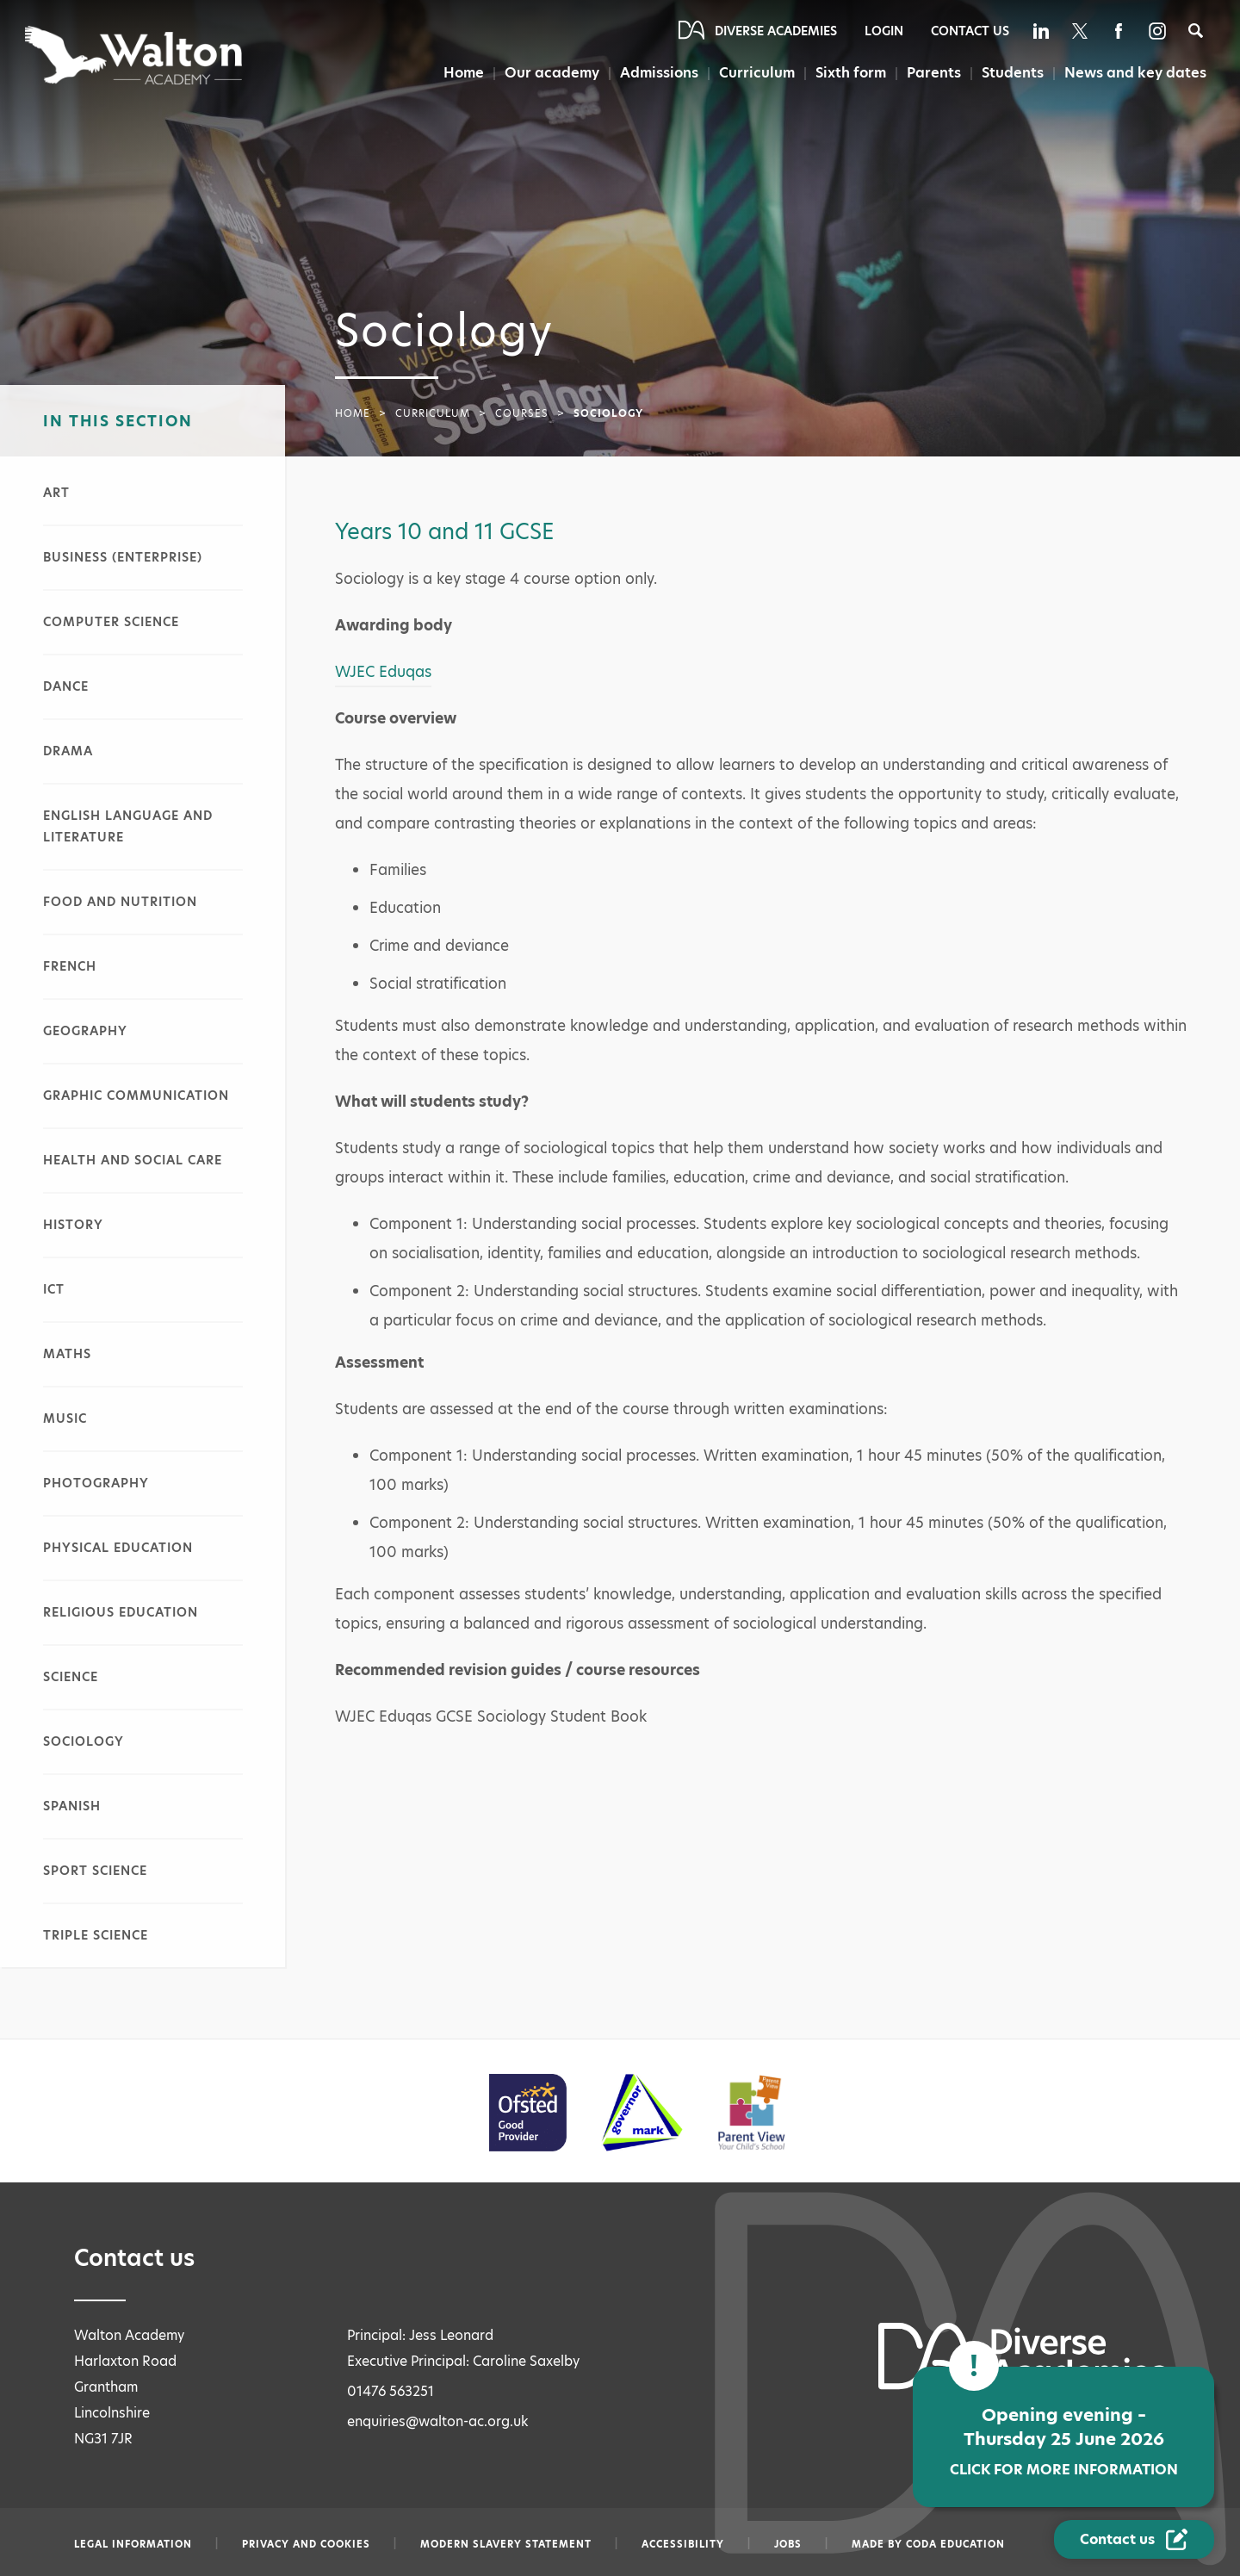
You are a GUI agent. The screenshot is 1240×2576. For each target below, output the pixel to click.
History (73, 1224)
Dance (66, 686)
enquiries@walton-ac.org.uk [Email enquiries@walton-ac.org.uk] (438, 2421)
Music (65, 1418)
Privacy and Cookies (306, 2544)
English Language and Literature (128, 826)
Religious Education (120, 1612)
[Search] (1195, 30)
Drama (68, 751)
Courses (522, 413)
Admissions (659, 73)
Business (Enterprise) (122, 557)
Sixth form (850, 73)
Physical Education (118, 1547)
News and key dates (1135, 73)
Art (56, 492)
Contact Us (970, 31)
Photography (96, 1483)
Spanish (72, 1806)
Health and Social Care (132, 1160)
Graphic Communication (136, 1095)
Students (1013, 73)
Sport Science (95, 1870)
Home (463, 73)
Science (70, 1676)
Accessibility (683, 2544)
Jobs (788, 2544)
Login (884, 31)
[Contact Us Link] (1134, 2539)
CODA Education (955, 2544)
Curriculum (757, 73)
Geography (85, 1031)
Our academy (552, 73)
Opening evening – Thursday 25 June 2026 (1063, 2441)
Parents (934, 73)
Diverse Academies (776, 31)
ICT (54, 1289)
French (69, 966)
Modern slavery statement (506, 2544)
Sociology (83, 1741)
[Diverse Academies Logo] (135, 55)
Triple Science (95, 1935)
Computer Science (111, 621)
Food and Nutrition (120, 901)
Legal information (133, 2544)
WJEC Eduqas (383, 671)
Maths (67, 1353)
